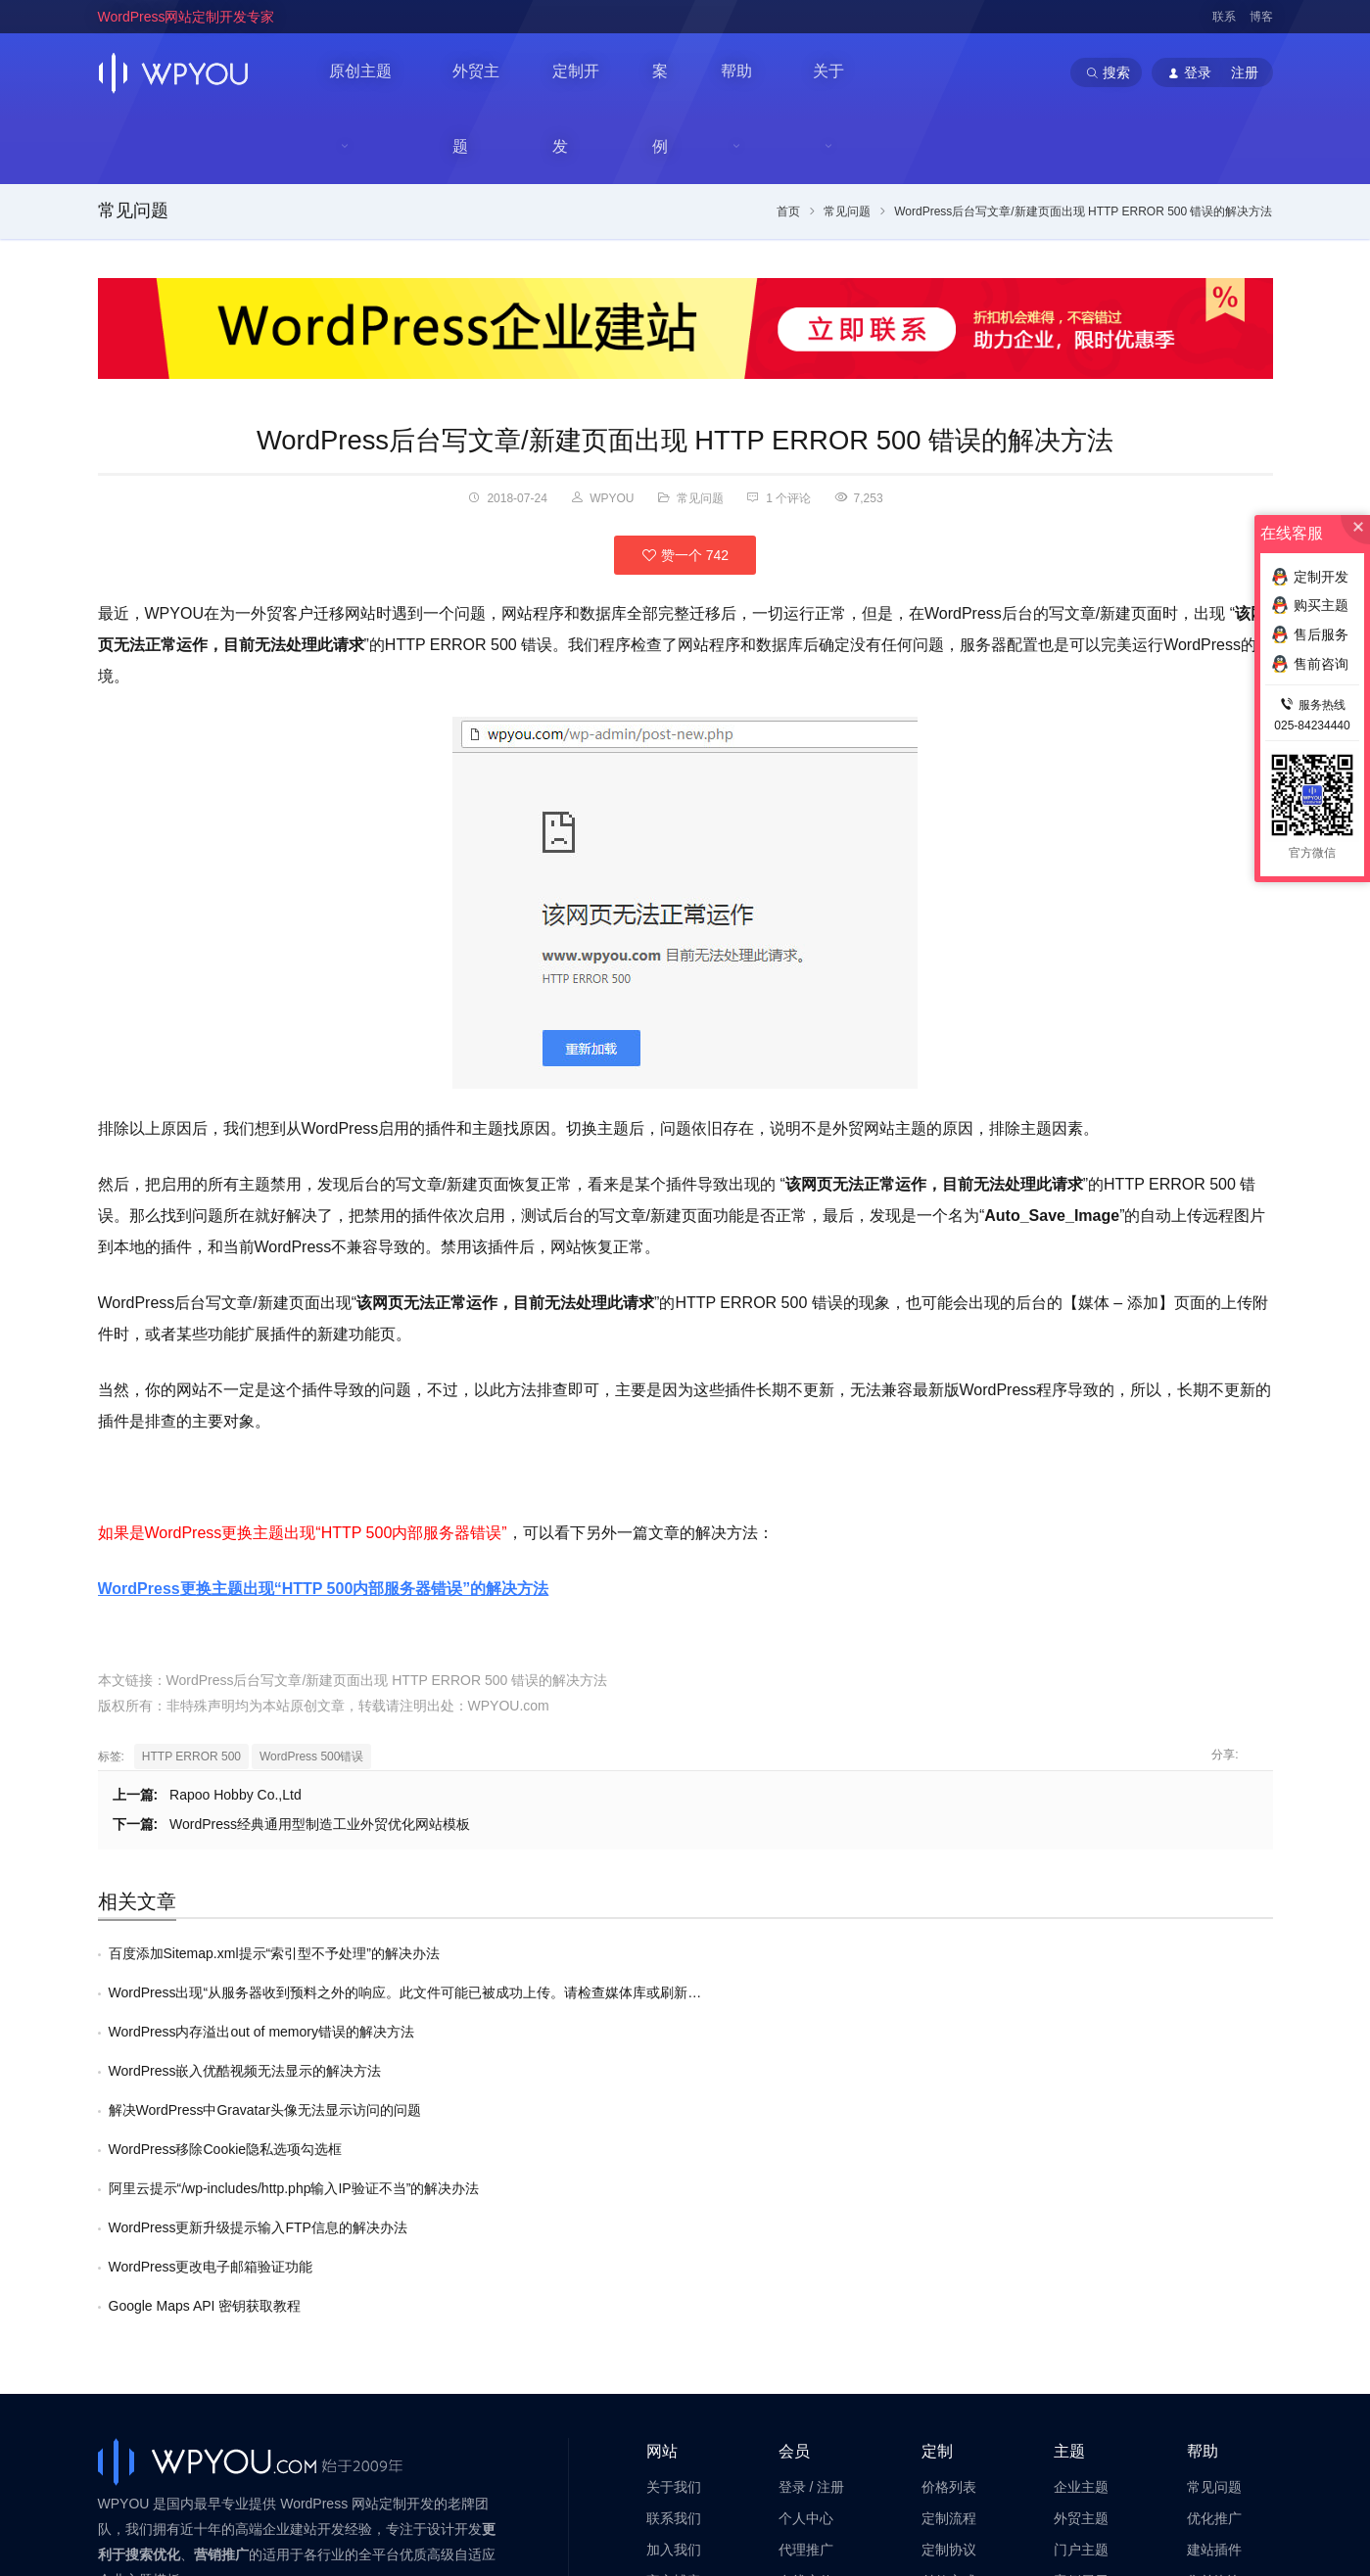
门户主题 (1081, 2281)
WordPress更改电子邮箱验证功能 (211, 2038)
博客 (1261, 16)
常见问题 (133, 139)
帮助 (746, 73)
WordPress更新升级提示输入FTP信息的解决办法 (845, 1999)
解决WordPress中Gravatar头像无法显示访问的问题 (265, 1960)
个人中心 (806, 2250)
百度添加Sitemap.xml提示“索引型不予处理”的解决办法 (274, 1882)
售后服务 (1214, 2344)
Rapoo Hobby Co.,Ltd (235, 1723)
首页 (788, 140)
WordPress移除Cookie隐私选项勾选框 (813, 1960)
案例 (675, 72)
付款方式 (948, 2312)
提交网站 (1081, 2344)
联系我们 (673, 2250)
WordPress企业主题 (226, 2465)
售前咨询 (1214, 2312)
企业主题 (1081, 2219)
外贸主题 (487, 72)
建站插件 (1214, 2281)
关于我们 (673, 2219)
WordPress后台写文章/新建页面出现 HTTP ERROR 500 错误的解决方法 (685, 367)
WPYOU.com (508, 1634)
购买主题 (1309, 605)
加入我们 (673, 2281)
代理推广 (806, 2281)
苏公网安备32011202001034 (193, 2531)
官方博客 (673, 2312)
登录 (792, 2219)
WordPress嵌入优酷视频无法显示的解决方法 (832, 1921)
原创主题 (362, 73)
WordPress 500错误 (311, 1685)
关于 (840, 73)
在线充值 (806, 2312)
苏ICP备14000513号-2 (343, 2531)
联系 (1224, 16)
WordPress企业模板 (347, 2465)
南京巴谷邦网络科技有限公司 (244, 2509)
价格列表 (948, 2219)
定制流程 (948, 2250)
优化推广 (1214, 2250)
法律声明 (673, 2344)
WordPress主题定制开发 (479, 2465)
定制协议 (948, 2281)
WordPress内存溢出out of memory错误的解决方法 (261, 1921)
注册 (830, 2219)
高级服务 (948, 2344)
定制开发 (589, 72)
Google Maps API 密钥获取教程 (792, 2038)
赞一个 (685, 482)
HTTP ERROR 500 (191, 1685)
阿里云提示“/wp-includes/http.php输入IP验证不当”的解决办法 (294, 1999)
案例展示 (1081, 2312)
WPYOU (120, 2444)
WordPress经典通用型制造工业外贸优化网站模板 (319, 1752)
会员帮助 (806, 2344)
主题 (1069, 2184)
